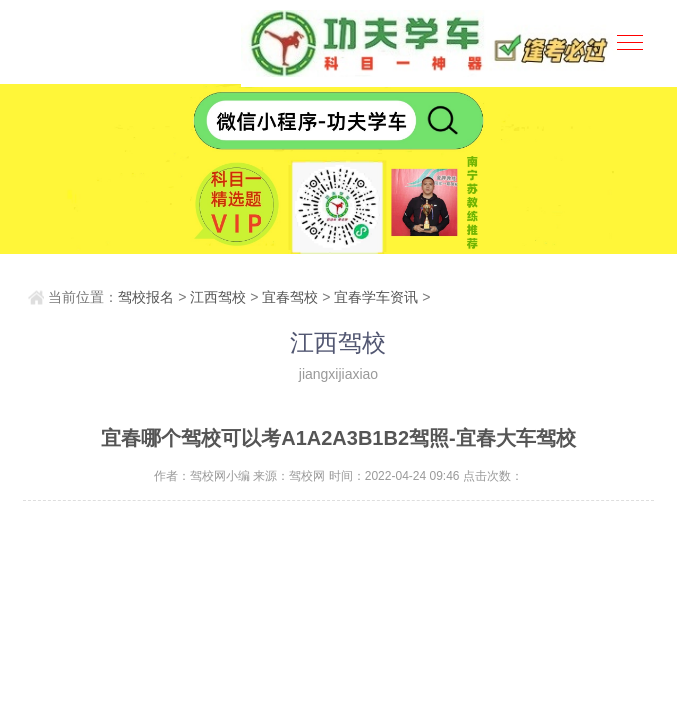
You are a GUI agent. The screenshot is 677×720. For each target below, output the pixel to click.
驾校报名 (146, 297)
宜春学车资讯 (376, 297)
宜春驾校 (290, 297)
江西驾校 (218, 297)
